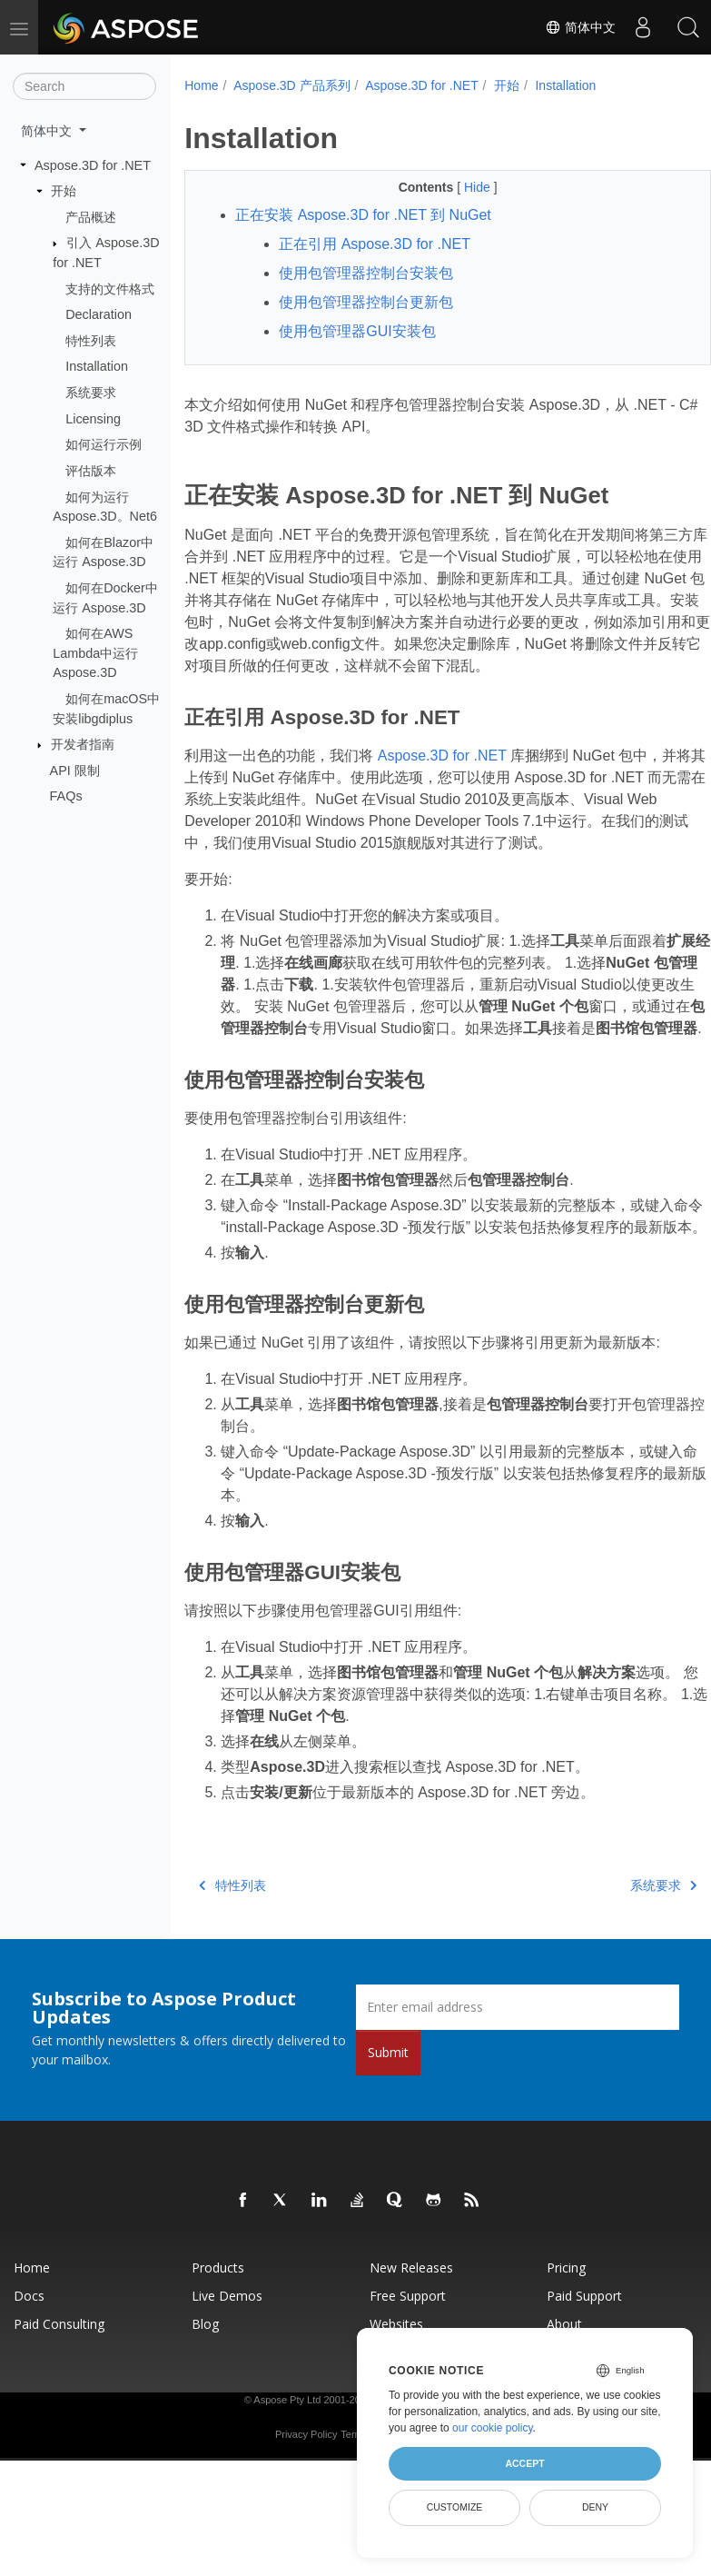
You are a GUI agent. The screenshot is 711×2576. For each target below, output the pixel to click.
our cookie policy (492, 2428)
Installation (96, 366)
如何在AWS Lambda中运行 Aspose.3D (95, 653)
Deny (595, 2506)
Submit (388, 2139)
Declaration (98, 314)
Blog (205, 2411)
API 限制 (75, 770)
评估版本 (90, 470)
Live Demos (227, 2383)
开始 (63, 191)
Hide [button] (460, 187)
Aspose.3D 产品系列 (291, 85)
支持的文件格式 (109, 288)
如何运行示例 (103, 444)
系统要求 (90, 392)
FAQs (66, 796)
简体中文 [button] (48, 131)
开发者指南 (82, 744)
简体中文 (580, 27)
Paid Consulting (59, 2411)
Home (201, 85)
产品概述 (90, 217)
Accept (524, 2463)
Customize (455, 2506)
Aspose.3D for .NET (93, 164)
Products (218, 2354)
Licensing (93, 419)
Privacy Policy (306, 2521)
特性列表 (90, 340)
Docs (29, 2383)
